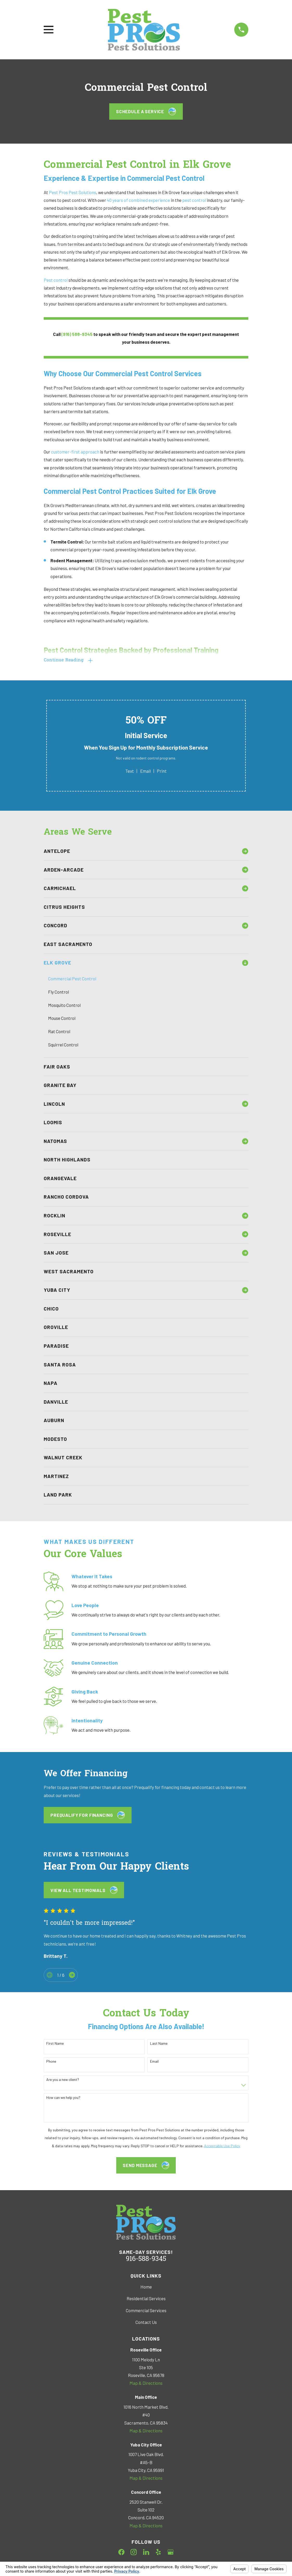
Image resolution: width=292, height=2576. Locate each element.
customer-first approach (74, 451)
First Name (55, 2044)
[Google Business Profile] (170, 2552)
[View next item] (72, 1975)
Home (146, 2287)
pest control (194, 200)
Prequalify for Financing (87, 1815)
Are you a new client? (62, 2080)
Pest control (56, 280)
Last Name (158, 2044)
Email (145, 771)
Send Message (146, 2165)
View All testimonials (84, 1890)
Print (162, 771)
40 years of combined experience (138, 200)
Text (129, 771)
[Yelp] (158, 2552)
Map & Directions (146, 2383)
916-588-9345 (146, 2260)
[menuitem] (141, 851)
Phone (51, 2062)
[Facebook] (121, 2552)
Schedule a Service (146, 111)
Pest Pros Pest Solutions (72, 192)
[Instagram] (134, 2552)
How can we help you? (63, 2098)
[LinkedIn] (146, 2552)
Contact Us (146, 2322)
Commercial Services (146, 2310)
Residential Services (146, 2299)
